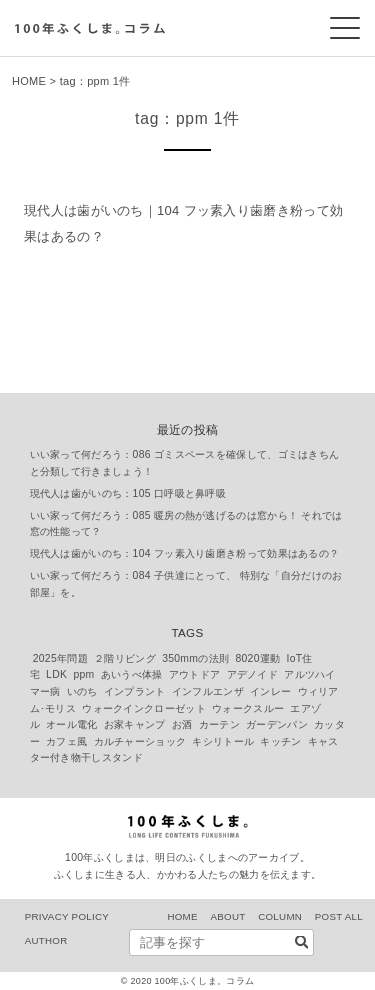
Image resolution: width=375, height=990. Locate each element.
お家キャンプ (135, 724)
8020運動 (257, 658)
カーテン (219, 724)
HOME (29, 81)
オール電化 (72, 724)
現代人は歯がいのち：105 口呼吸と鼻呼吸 (128, 493)
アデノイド (253, 674)
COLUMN (280, 916)
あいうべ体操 (132, 674)
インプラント (135, 691)
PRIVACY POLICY (67, 916)
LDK (56, 674)
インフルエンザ (208, 691)
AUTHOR (46, 940)
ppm (83, 674)
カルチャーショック (140, 741)
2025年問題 (60, 658)
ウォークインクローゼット (144, 708)
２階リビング (125, 658)
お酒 (182, 724)
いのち (82, 691)
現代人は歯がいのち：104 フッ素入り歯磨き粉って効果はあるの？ (185, 553)
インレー (270, 691)
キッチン (280, 741)
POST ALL (339, 916)
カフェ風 (66, 741)
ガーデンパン (277, 724)
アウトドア (195, 674)
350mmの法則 (195, 658)
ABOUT (227, 916)
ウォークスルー (248, 708)
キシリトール (223, 741)
